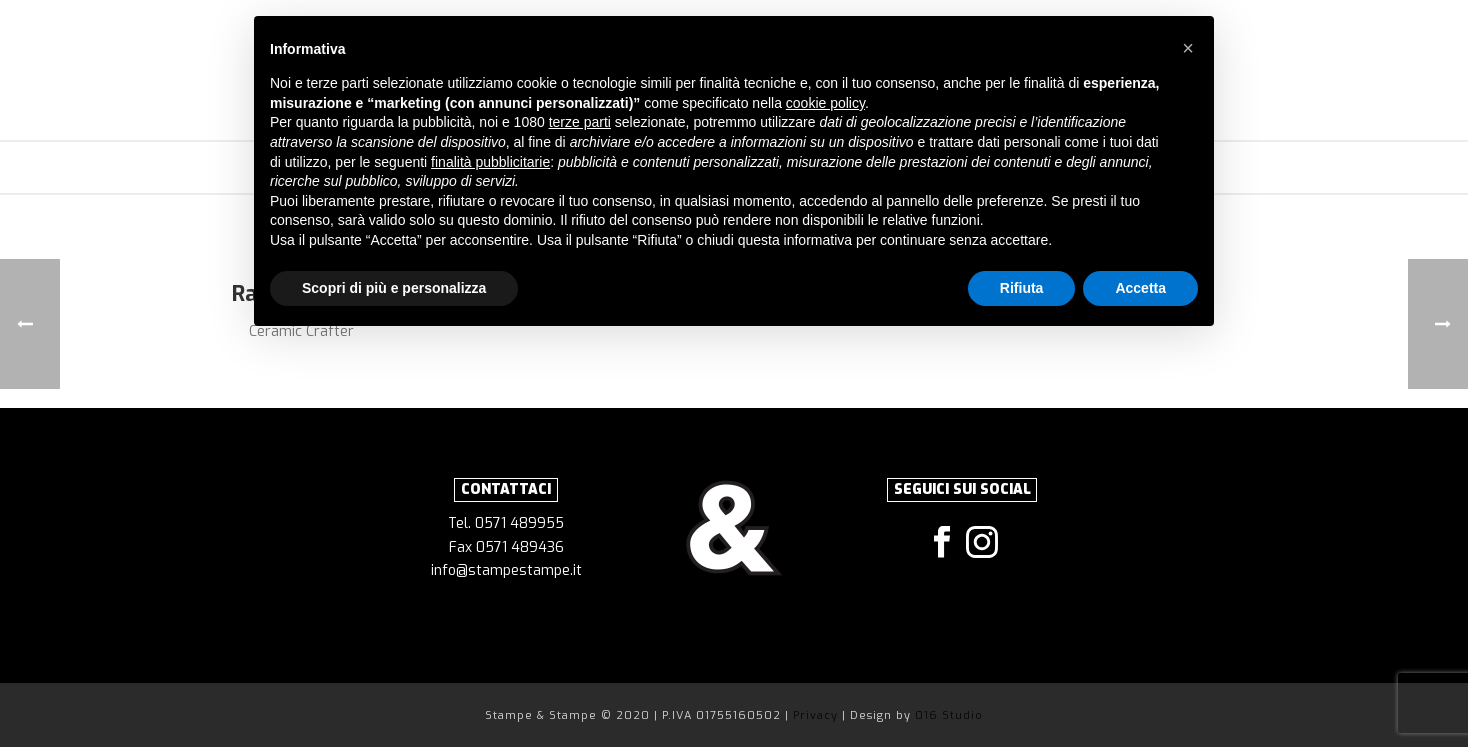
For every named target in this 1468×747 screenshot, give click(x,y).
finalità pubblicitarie (490, 162)
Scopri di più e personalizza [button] (394, 288)
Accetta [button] (1140, 288)
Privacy (817, 715)
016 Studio (949, 715)
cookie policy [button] (825, 103)
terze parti (580, 122)
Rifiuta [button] (1022, 288)
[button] (1188, 48)
